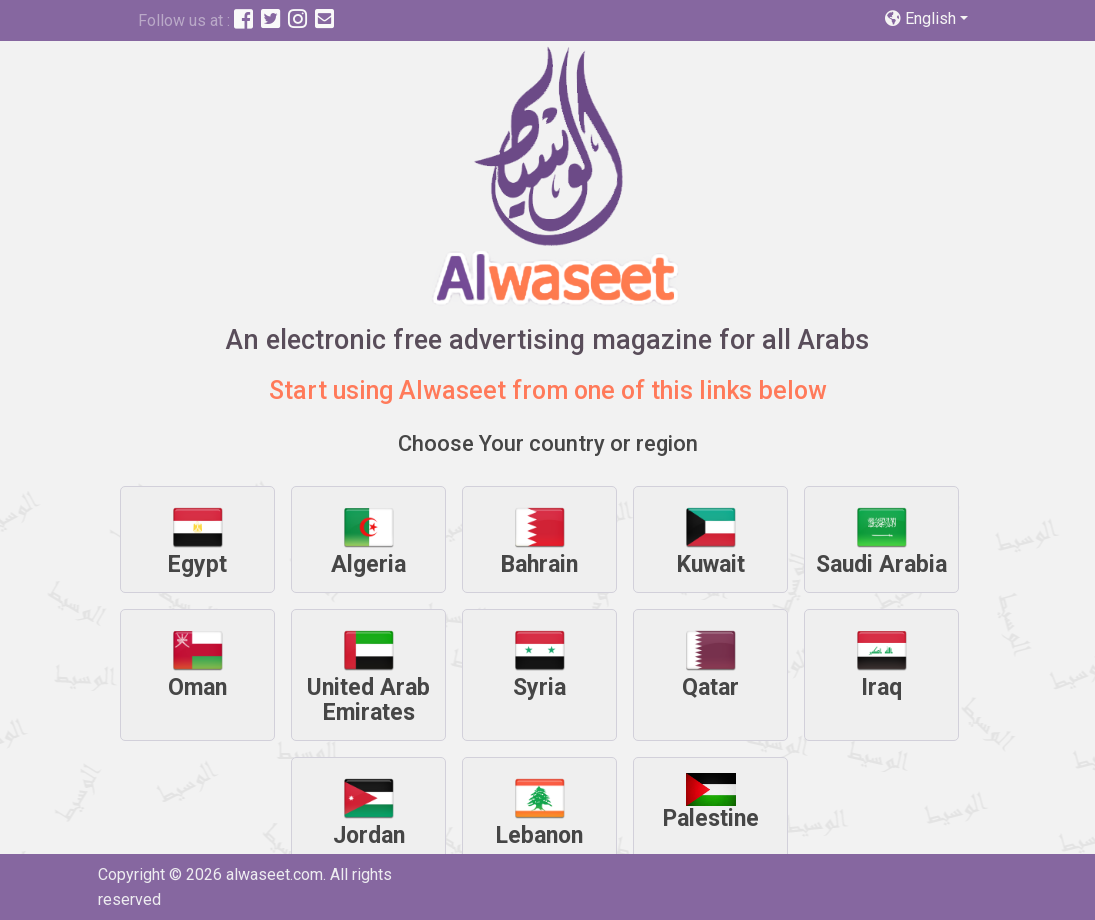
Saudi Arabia (881, 540)
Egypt (197, 540)
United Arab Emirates (368, 675)
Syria (539, 663)
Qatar (710, 663)
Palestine (711, 802)
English (922, 18)
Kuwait (711, 540)
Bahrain (539, 540)
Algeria (368, 540)
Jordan (369, 811)
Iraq (882, 663)
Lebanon (539, 811)
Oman (197, 663)
